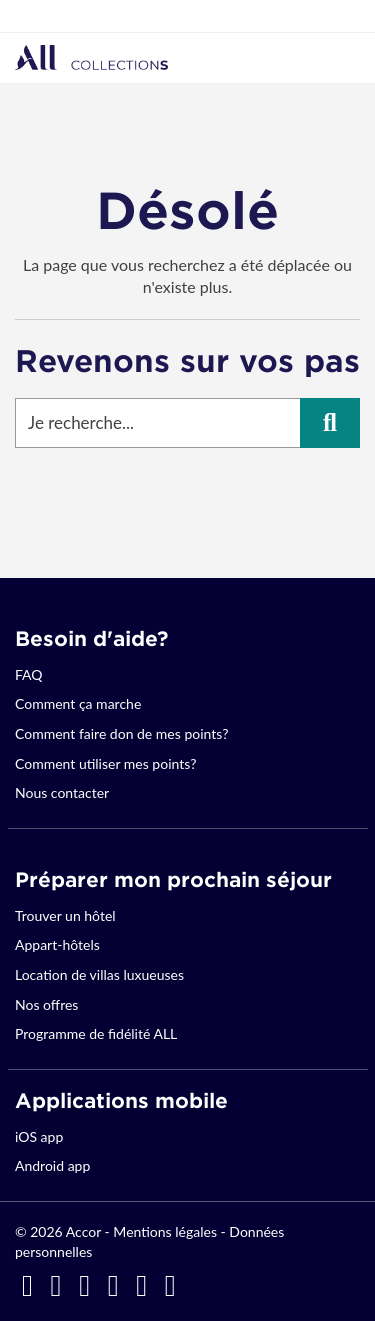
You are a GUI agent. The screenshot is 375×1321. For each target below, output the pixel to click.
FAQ (29, 674)
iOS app (39, 1136)
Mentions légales (165, 1231)
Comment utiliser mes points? (105, 763)
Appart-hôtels (57, 944)
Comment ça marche (78, 703)
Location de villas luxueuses (99, 974)
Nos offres (46, 1004)
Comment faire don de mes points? (121, 733)
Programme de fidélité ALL (96, 1033)
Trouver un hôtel (65, 915)
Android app (52, 1165)
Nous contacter (62, 792)
